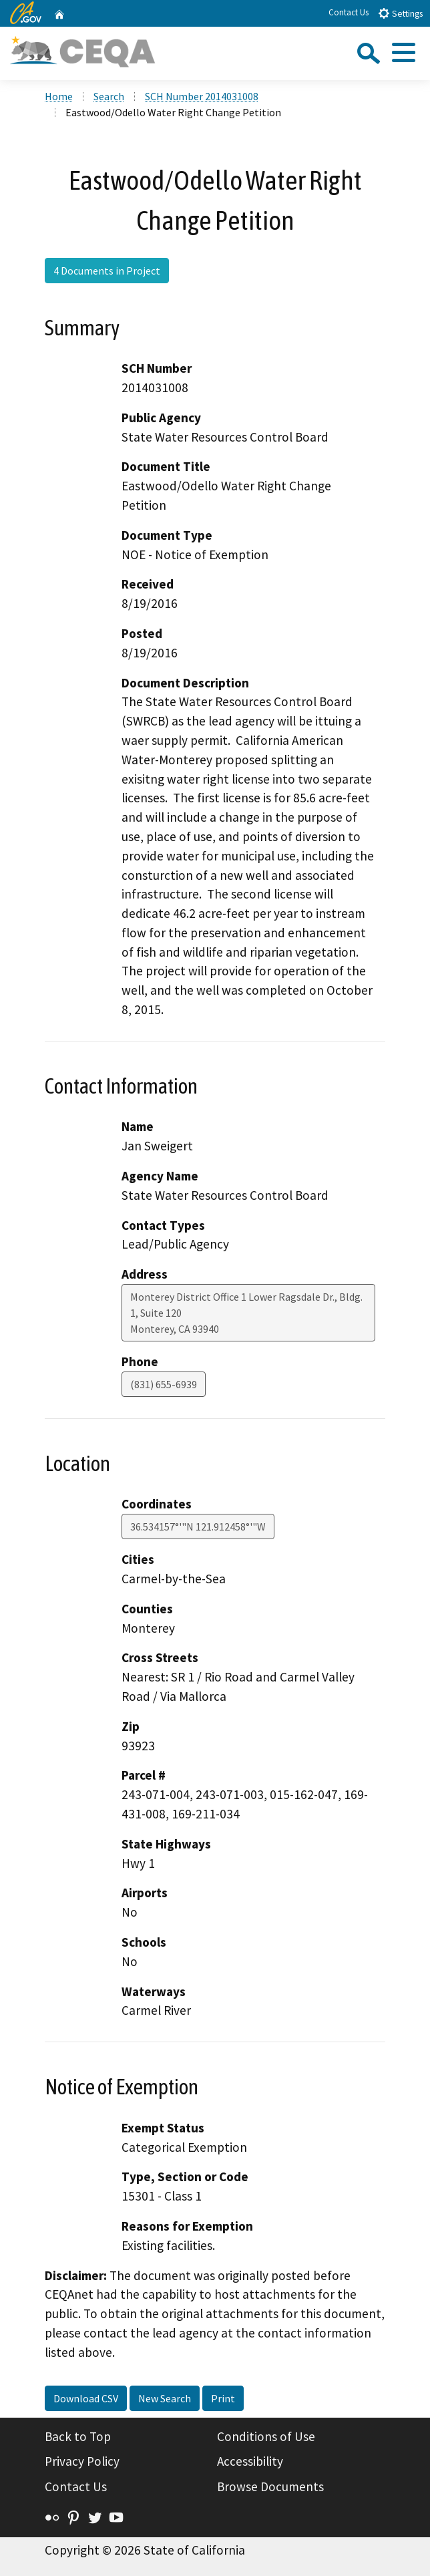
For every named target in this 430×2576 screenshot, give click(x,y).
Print (223, 2398)
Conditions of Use (266, 2436)
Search (108, 96)
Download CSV (85, 2398)
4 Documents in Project (106, 270)
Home (59, 96)
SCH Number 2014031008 (201, 96)
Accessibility (250, 2461)
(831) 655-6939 (163, 1384)
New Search (164, 2398)
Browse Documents (270, 2486)
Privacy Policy (82, 2461)
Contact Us (349, 12)
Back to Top (78, 2436)
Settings (400, 13)
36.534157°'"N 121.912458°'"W (198, 1526)
